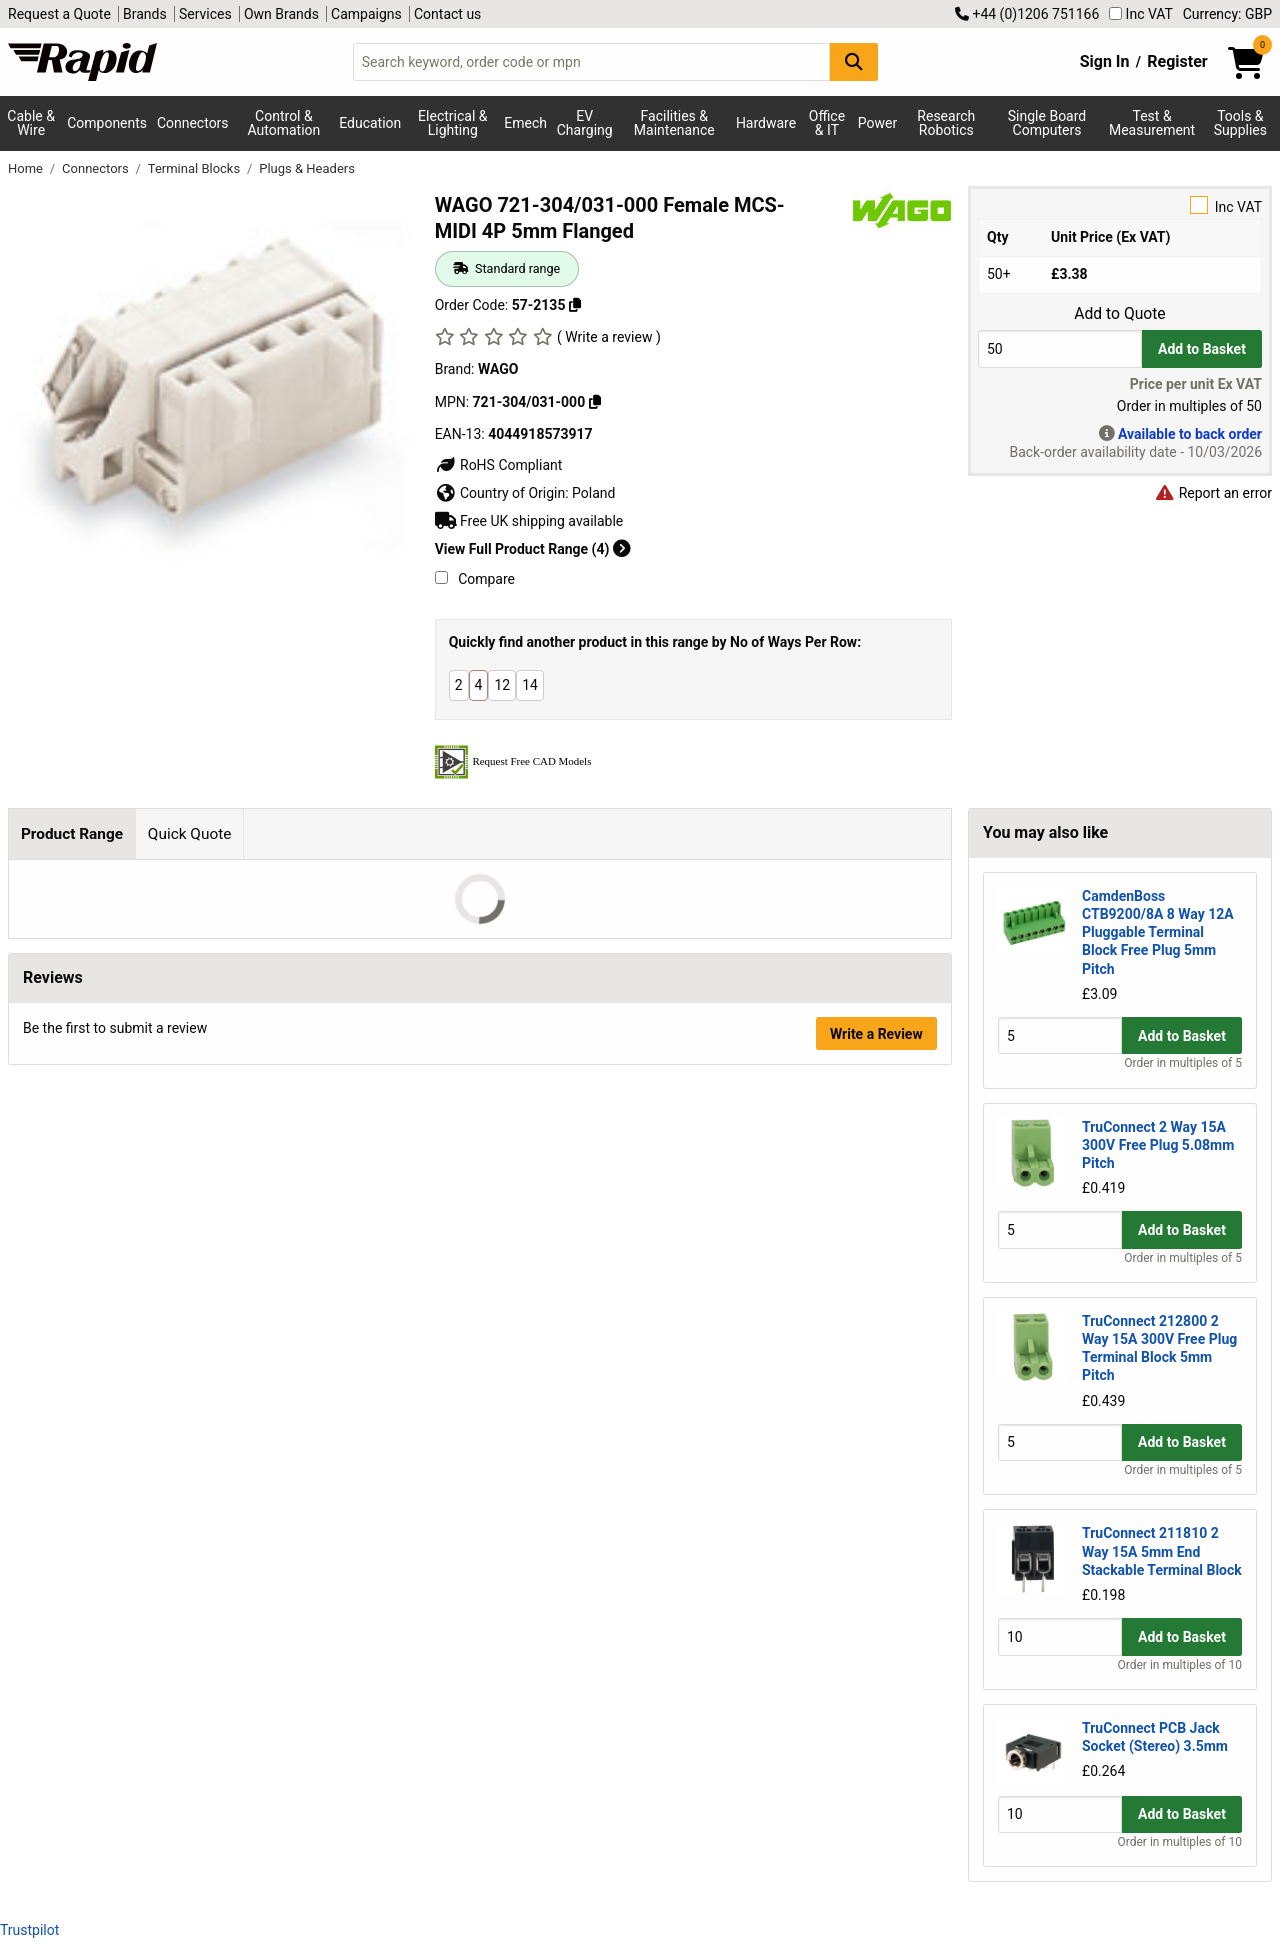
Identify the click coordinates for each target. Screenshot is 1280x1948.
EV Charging (585, 123)
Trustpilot (29, 1930)
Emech (525, 123)
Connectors (193, 123)
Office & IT (827, 123)
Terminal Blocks (196, 168)
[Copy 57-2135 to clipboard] (575, 305)
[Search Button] (854, 61)
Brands (145, 14)
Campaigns (366, 14)
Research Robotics (946, 123)
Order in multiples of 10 (1180, 1665)
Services (205, 14)
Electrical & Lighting (452, 123)
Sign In (1105, 61)
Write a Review (876, 1034)
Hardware (766, 123)
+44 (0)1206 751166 (1027, 14)
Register (1177, 61)
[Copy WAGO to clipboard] (595, 402)
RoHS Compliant (499, 465)
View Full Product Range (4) (533, 549)
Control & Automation (284, 123)
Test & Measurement (1152, 123)
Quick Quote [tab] (190, 834)
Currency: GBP (1227, 14)
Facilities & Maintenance (674, 123)
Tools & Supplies (1240, 123)
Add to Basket (1202, 349)
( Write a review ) (609, 337)
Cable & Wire (31, 123)
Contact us (447, 14)
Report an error (1213, 493)
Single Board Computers (1047, 123)
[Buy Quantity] (1060, 348)
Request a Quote (59, 14)
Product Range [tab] (72, 834)
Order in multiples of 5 (1183, 1063)
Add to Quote (1119, 314)
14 (530, 685)
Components (107, 123)
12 (502, 685)
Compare (475, 579)
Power (877, 123)
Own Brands (281, 14)
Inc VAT (1141, 14)
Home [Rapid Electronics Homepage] (27, 168)
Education (370, 123)
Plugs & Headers (307, 168)
